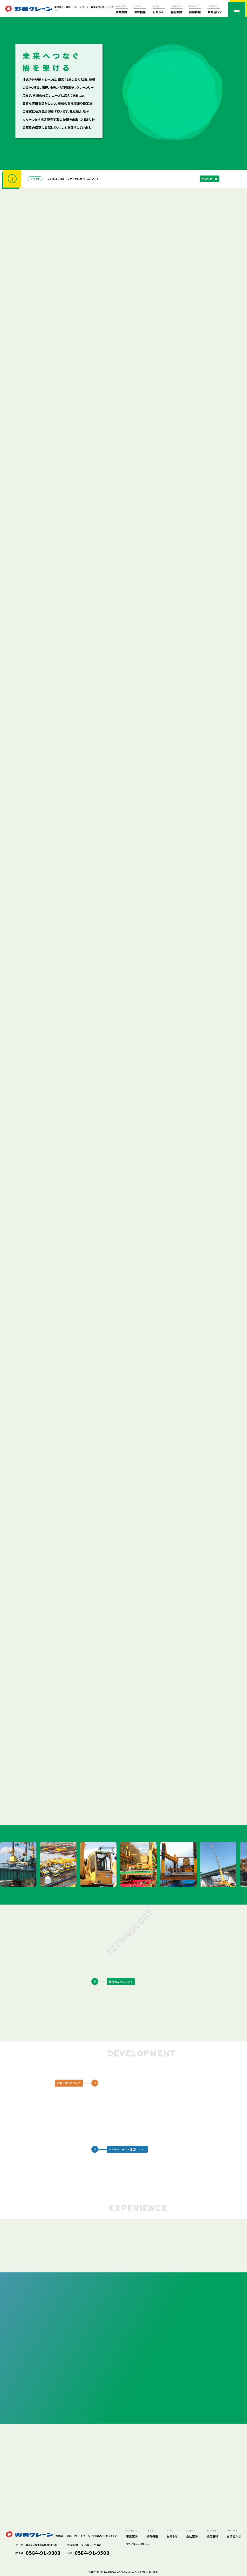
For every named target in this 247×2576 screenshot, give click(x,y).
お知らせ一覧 (209, 179)
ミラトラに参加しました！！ (83, 179)
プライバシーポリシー (137, 2544)
